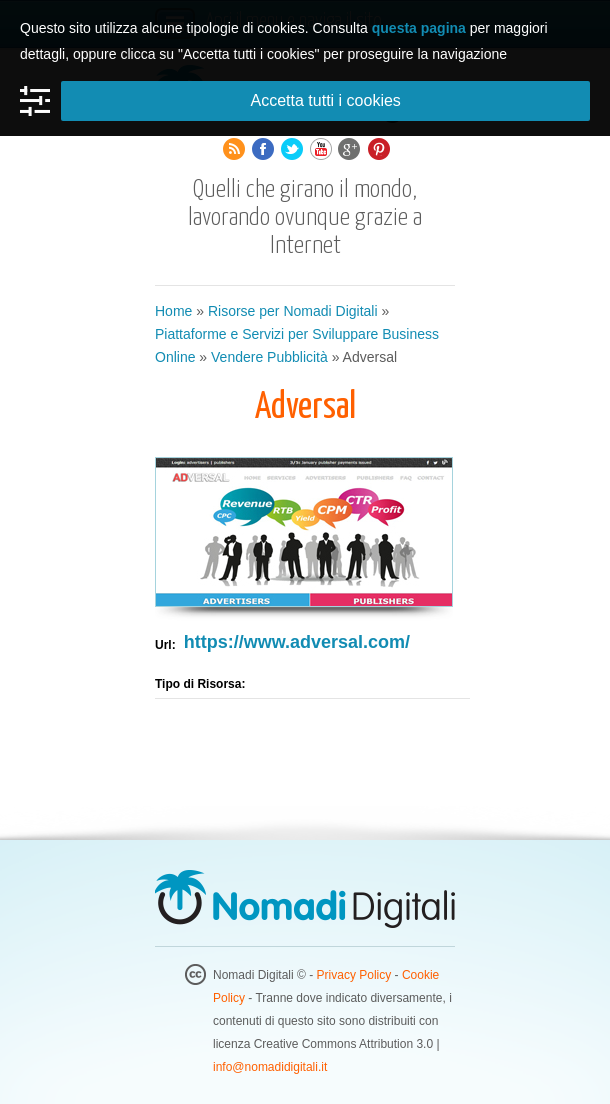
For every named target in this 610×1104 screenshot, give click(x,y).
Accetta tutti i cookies (326, 100)
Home (173, 311)
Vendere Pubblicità (269, 357)
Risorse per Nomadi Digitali (293, 311)
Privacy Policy (354, 975)
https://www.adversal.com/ (297, 642)
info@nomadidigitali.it (270, 1067)
